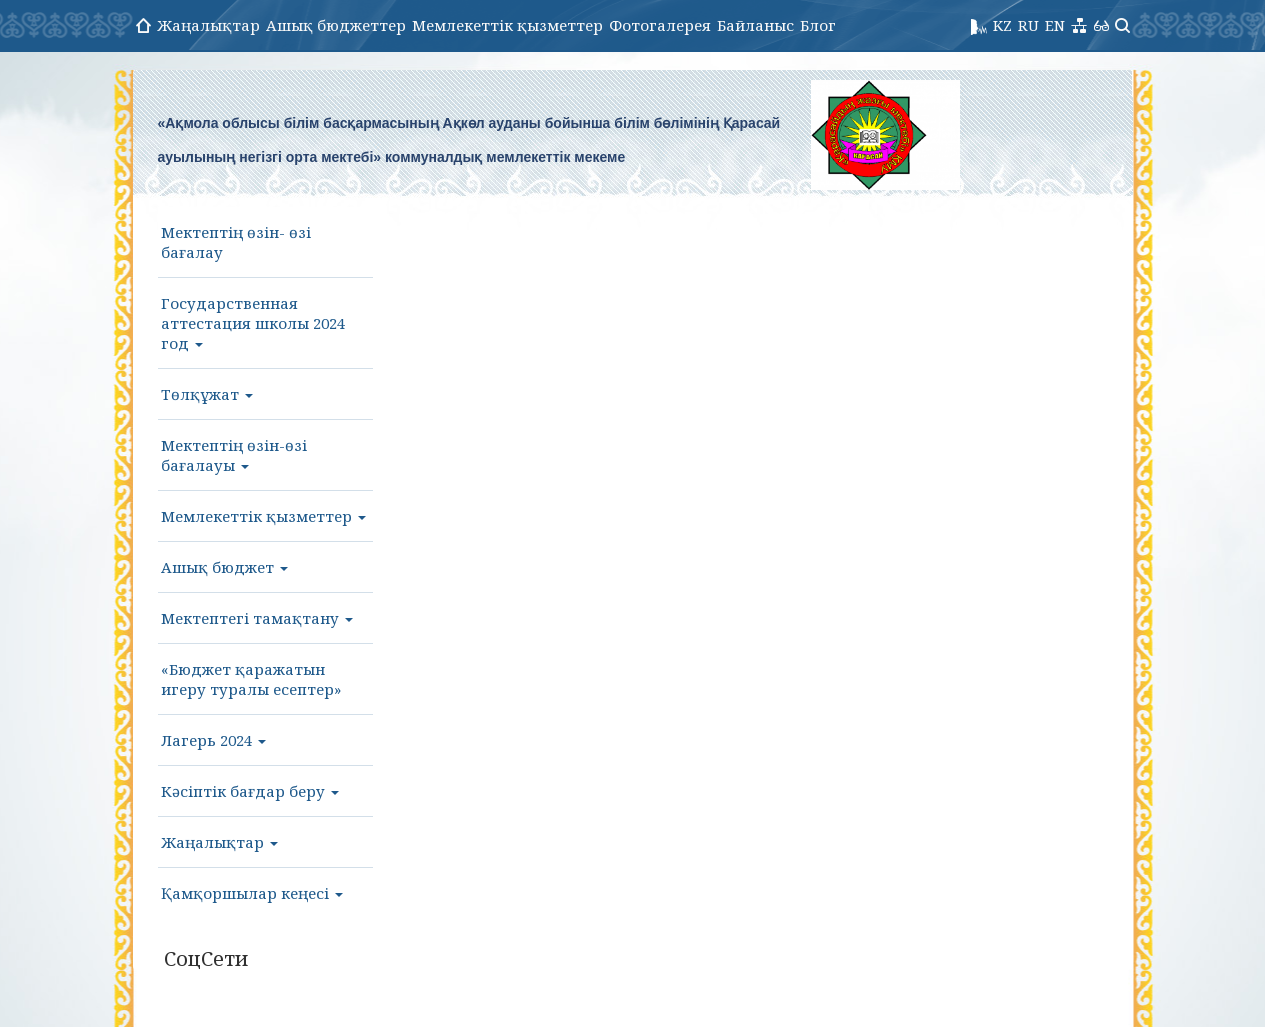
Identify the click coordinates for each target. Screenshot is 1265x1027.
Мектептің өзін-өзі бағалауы (234, 455)
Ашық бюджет (224, 567)
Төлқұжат (207, 394)
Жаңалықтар (208, 25)
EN (1055, 25)
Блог (818, 25)
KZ (1002, 25)
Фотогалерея (660, 25)
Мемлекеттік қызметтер (507, 25)
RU (1028, 25)
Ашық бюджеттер (336, 25)
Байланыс (755, 25)
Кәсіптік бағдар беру (250, 791)
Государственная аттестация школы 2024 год (253, 323)
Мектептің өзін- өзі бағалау (236, 242)
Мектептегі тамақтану (257, 618)
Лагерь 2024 (213, 740)
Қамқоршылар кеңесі (252, 893)
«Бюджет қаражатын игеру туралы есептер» (251, 679)
